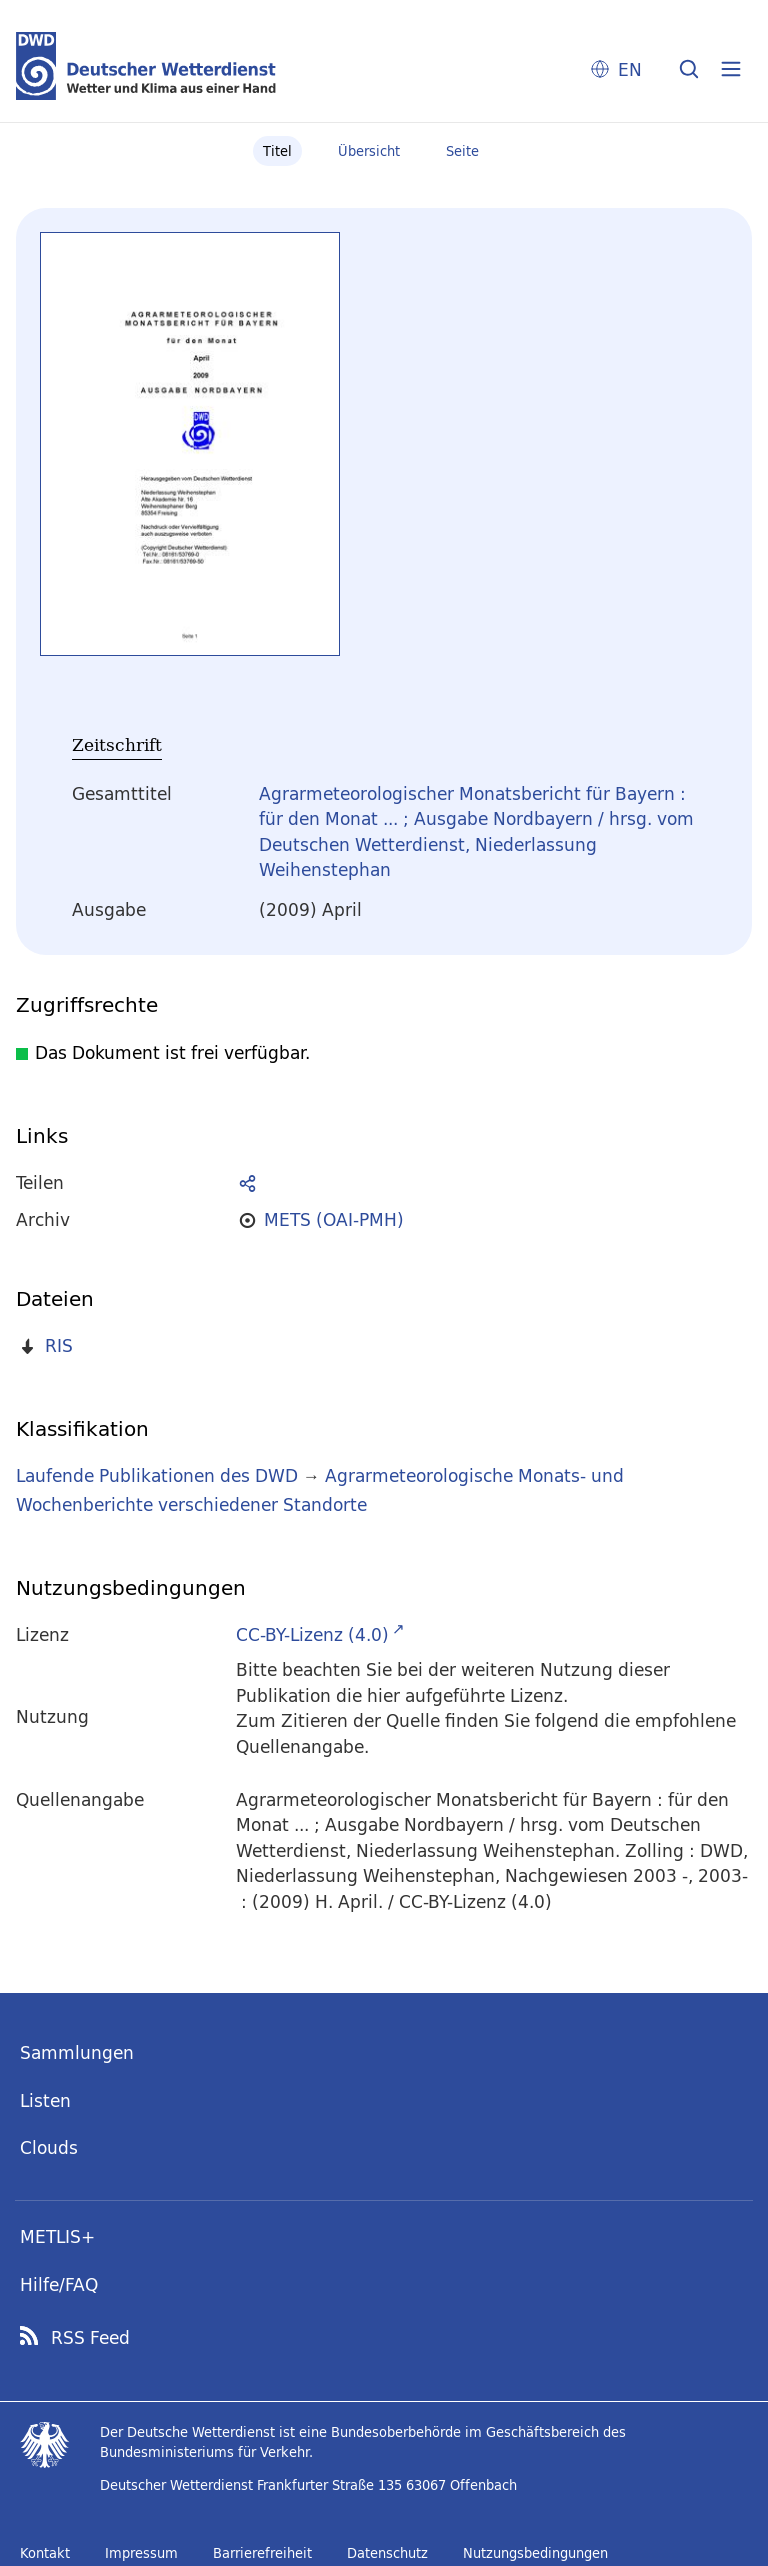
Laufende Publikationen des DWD (157, 1475)
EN (630, 69)
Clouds (49, 2147)
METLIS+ (57, 2236)
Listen (45, 2100)
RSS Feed (90, 2338)
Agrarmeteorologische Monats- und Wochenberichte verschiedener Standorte (320, 1490)
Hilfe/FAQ (59, 2284)
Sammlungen (77, 2052)
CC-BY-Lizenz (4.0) (312, 1634)
